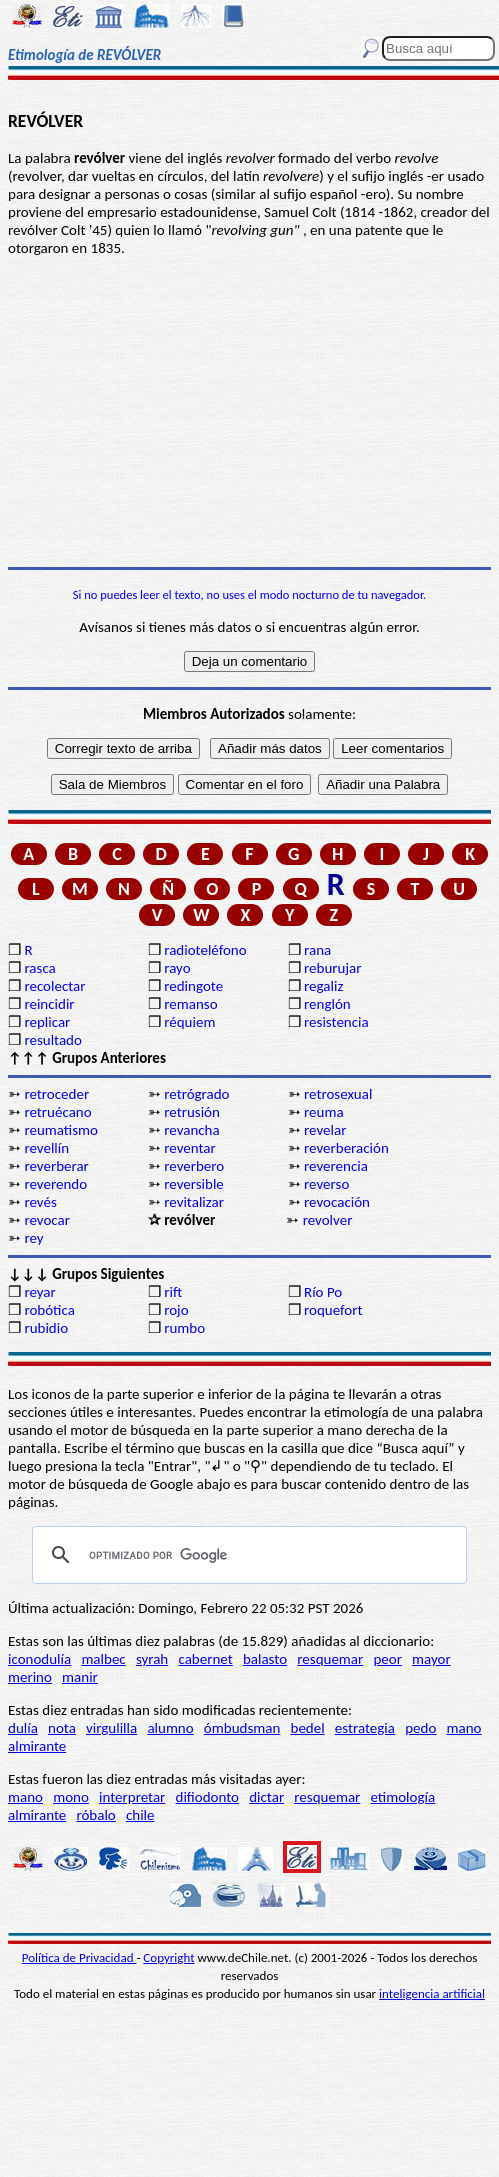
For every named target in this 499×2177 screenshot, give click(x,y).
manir (80, 1677)
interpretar (132, 1797)
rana (317, 950)
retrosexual (338, 1094)
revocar (47, 1220)
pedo (420, 1728)
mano (464, 1728)
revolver (328, 1220)
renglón (327, 1004)
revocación (337, 1202)
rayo (177, 968)
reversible (194, 1184)
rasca (39, 968)
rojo (176, 1310)
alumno (170, 1728)
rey (33, 1238)
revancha (191, 1130)
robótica (49, 1310)
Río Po (323, 1292)
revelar (325, 1130)
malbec (103, 1659)
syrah (152, 1659)
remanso (190, 1004)
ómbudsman (242, 1728)
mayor (431, 1659)
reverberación (346, 1148)
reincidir (49, 1004)
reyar (39, 1292)
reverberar (56, 1166)
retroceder (56, 1094)
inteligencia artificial (432, 1993)
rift (173, 1292)
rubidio (46, 1328)
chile (140, 1815)
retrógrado (196, 1094)
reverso (326, 1184)
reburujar (332, 968)
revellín (46, 1148)
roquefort (333, 1310)
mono (71, 1797)
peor (387, 1659)
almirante (37, 1746)
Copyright (168, 1957)
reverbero (194, 1166)
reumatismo (61, 1130)
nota (62, 1728)
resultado (53, 1040)
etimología (402, 1797)
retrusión (192, 1112)
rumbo (184, 1328)
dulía (23, 1728)
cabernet (205, 1659)
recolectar (54, 986)
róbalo (95, 1815)
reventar (190, 1148)
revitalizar (194, 1202)
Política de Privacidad (79, 1957)
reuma (324, 1112)
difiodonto (208, 1797)
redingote (193, 986)
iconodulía (39, 1659)
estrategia (365, 1728)
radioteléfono (205, 950)
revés (40, 1202)
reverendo (55, 1184)
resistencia (336, 1022)
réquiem (189, 1022)
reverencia (336, 1166)
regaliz (323, 986)
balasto (265, 1659)
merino (30, 1677)
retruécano (57, 1112)
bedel (308, 1728)
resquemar (330, 1659)
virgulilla (111, 1728)
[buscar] (246, 1555)
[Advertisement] (249, 412)
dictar (266, 1797)
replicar (47, 1022)
